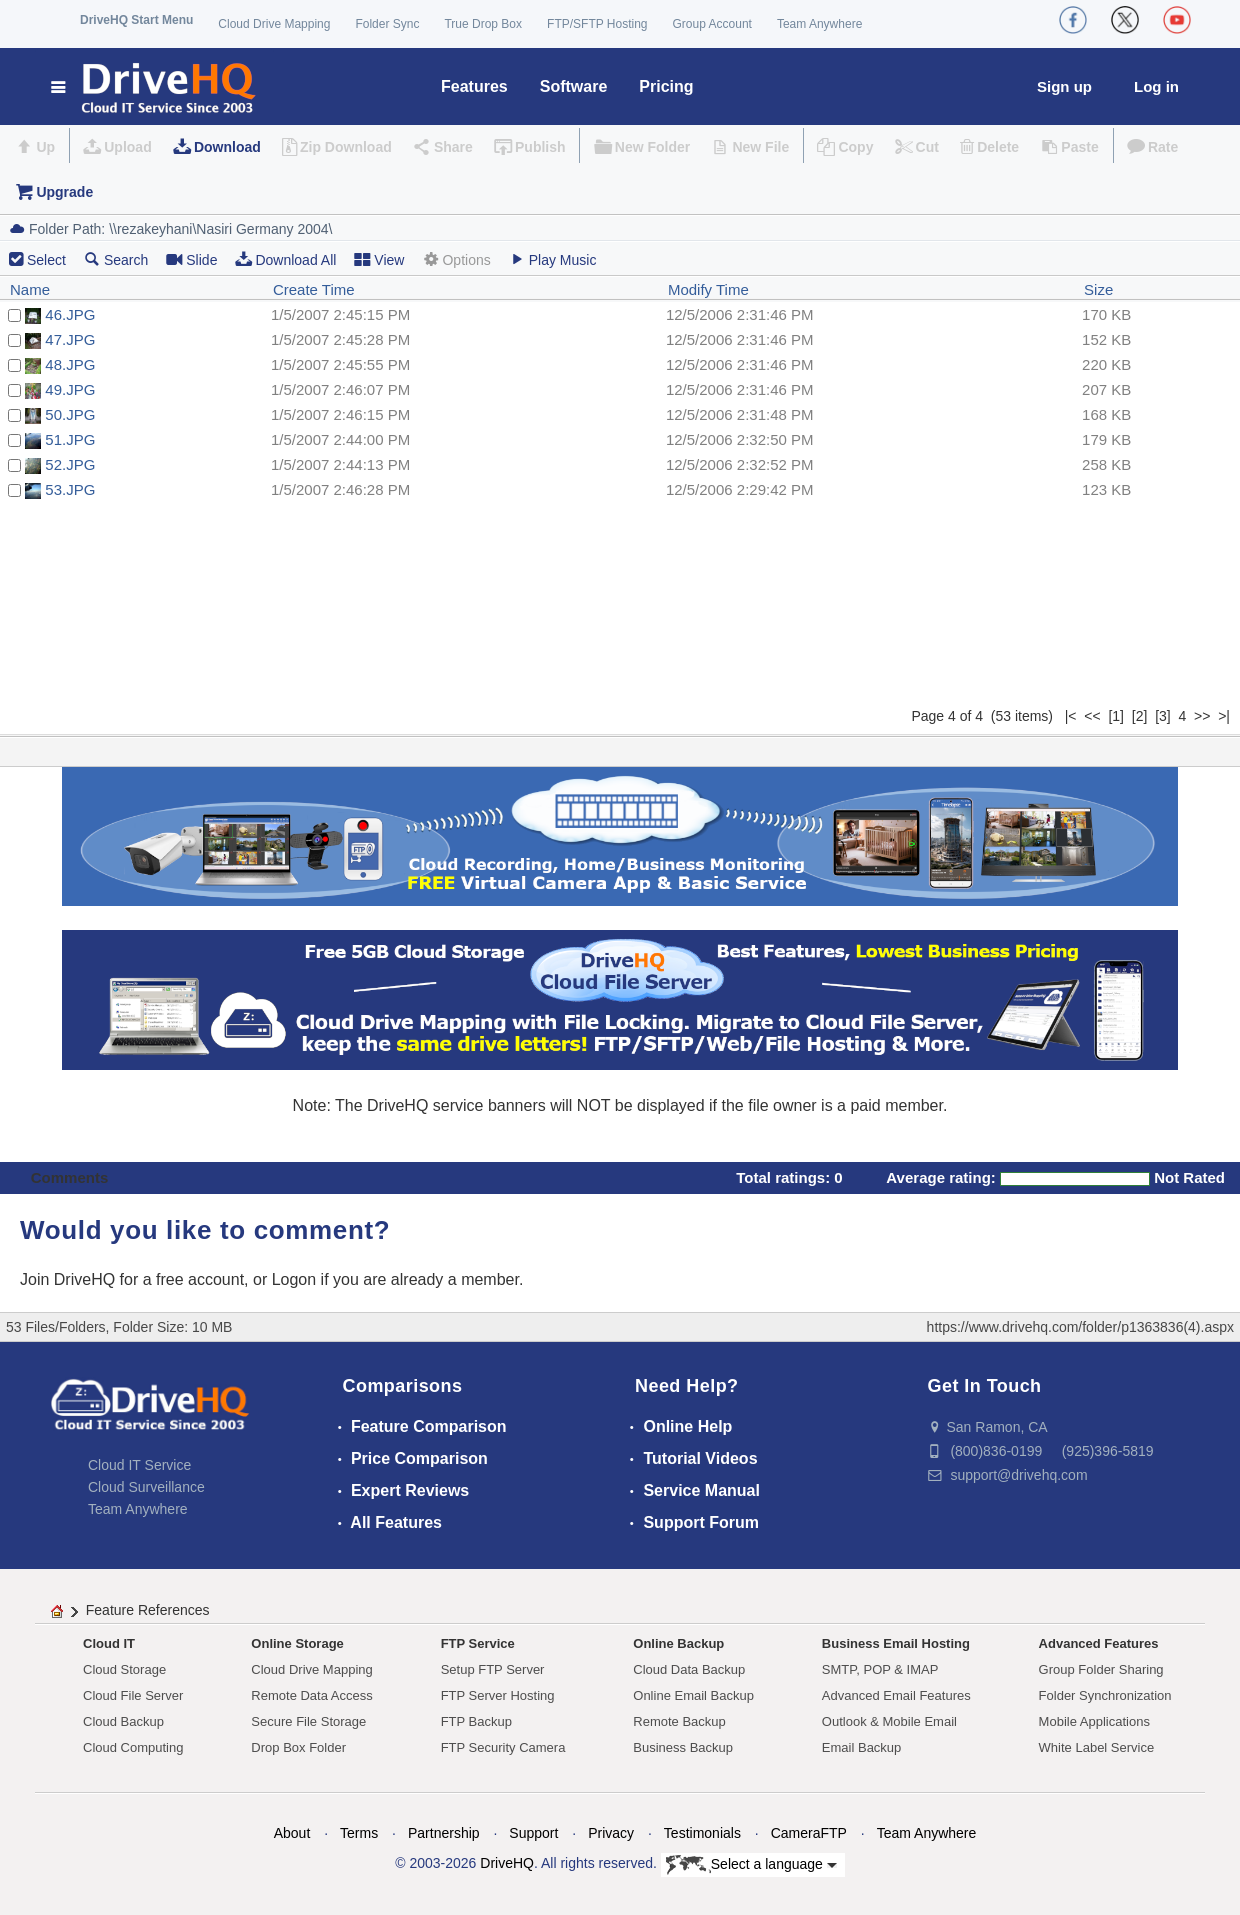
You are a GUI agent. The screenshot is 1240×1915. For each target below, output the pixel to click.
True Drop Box (483, 24)
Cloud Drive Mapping (274, 24)
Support (533, 1833)
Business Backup (683, 1747)
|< (1071, 716)
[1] (1116, 716)
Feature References (148, 1610)
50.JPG (70, 414)
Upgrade (64, 192)
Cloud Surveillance (146, 1487)
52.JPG (70, 464)
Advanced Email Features (896, 1695)
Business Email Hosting (896, 1643)
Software (574, 86)
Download (227, 147)
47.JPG (70, 339)
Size (1098, 289)
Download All (285, 259)
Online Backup (678, 1643)
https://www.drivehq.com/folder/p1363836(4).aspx (1080, 1327)
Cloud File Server (133, 1695)
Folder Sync (387, 24)
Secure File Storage (308, 1721)
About (292, 1833)
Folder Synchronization (1105, 1695)
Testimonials (702, 1833)
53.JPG (70, 489)
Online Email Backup (693, 1695)
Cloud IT (109, 1643)
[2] (1140, 716)
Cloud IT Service (139, 1465)
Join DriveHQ (70, 1279)
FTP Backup (476, 1721)
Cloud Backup (123, 1721)
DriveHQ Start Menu (136, 20)
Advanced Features (1099, 1643)
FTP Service (478, 1643)
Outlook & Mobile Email (889, 1721)
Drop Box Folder (298, 1747)
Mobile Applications (1094, 1721)
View (379, 259)
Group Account (712, 24)
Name (30, 289)
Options (456, 259)
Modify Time (708, 289)
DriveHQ (507, 1863)
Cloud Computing (133, 1747)
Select (46, 260)
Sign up (1064, 86)
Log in (1156, 86)
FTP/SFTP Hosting (597, 24)
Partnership (444, 1833)
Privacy (611, 1833)
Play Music (553, 259)
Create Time (314, 289)
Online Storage (297, 1643)
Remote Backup (679, 1721)
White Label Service (1097, 1747)
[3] (1163, 716)
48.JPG (70, 364)
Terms (359, 1833)
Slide (191, 259)
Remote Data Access (311, 1695)
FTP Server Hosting (498, 1695)
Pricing (666, 86)
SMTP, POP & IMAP (880, 1669)
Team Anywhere (819, 24)
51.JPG (70, 439)
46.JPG (70, 314)
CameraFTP (809, 1833)
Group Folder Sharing (1101, 1669)
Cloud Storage (124, 1669)
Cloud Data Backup (689, 1669)
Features (474, 86)
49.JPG (70, 389)
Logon (294, 1279)
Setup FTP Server (493, 1669)
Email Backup (861, 1747)
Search (116, 259)
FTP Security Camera (503, 1747)
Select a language (751, 1865)
